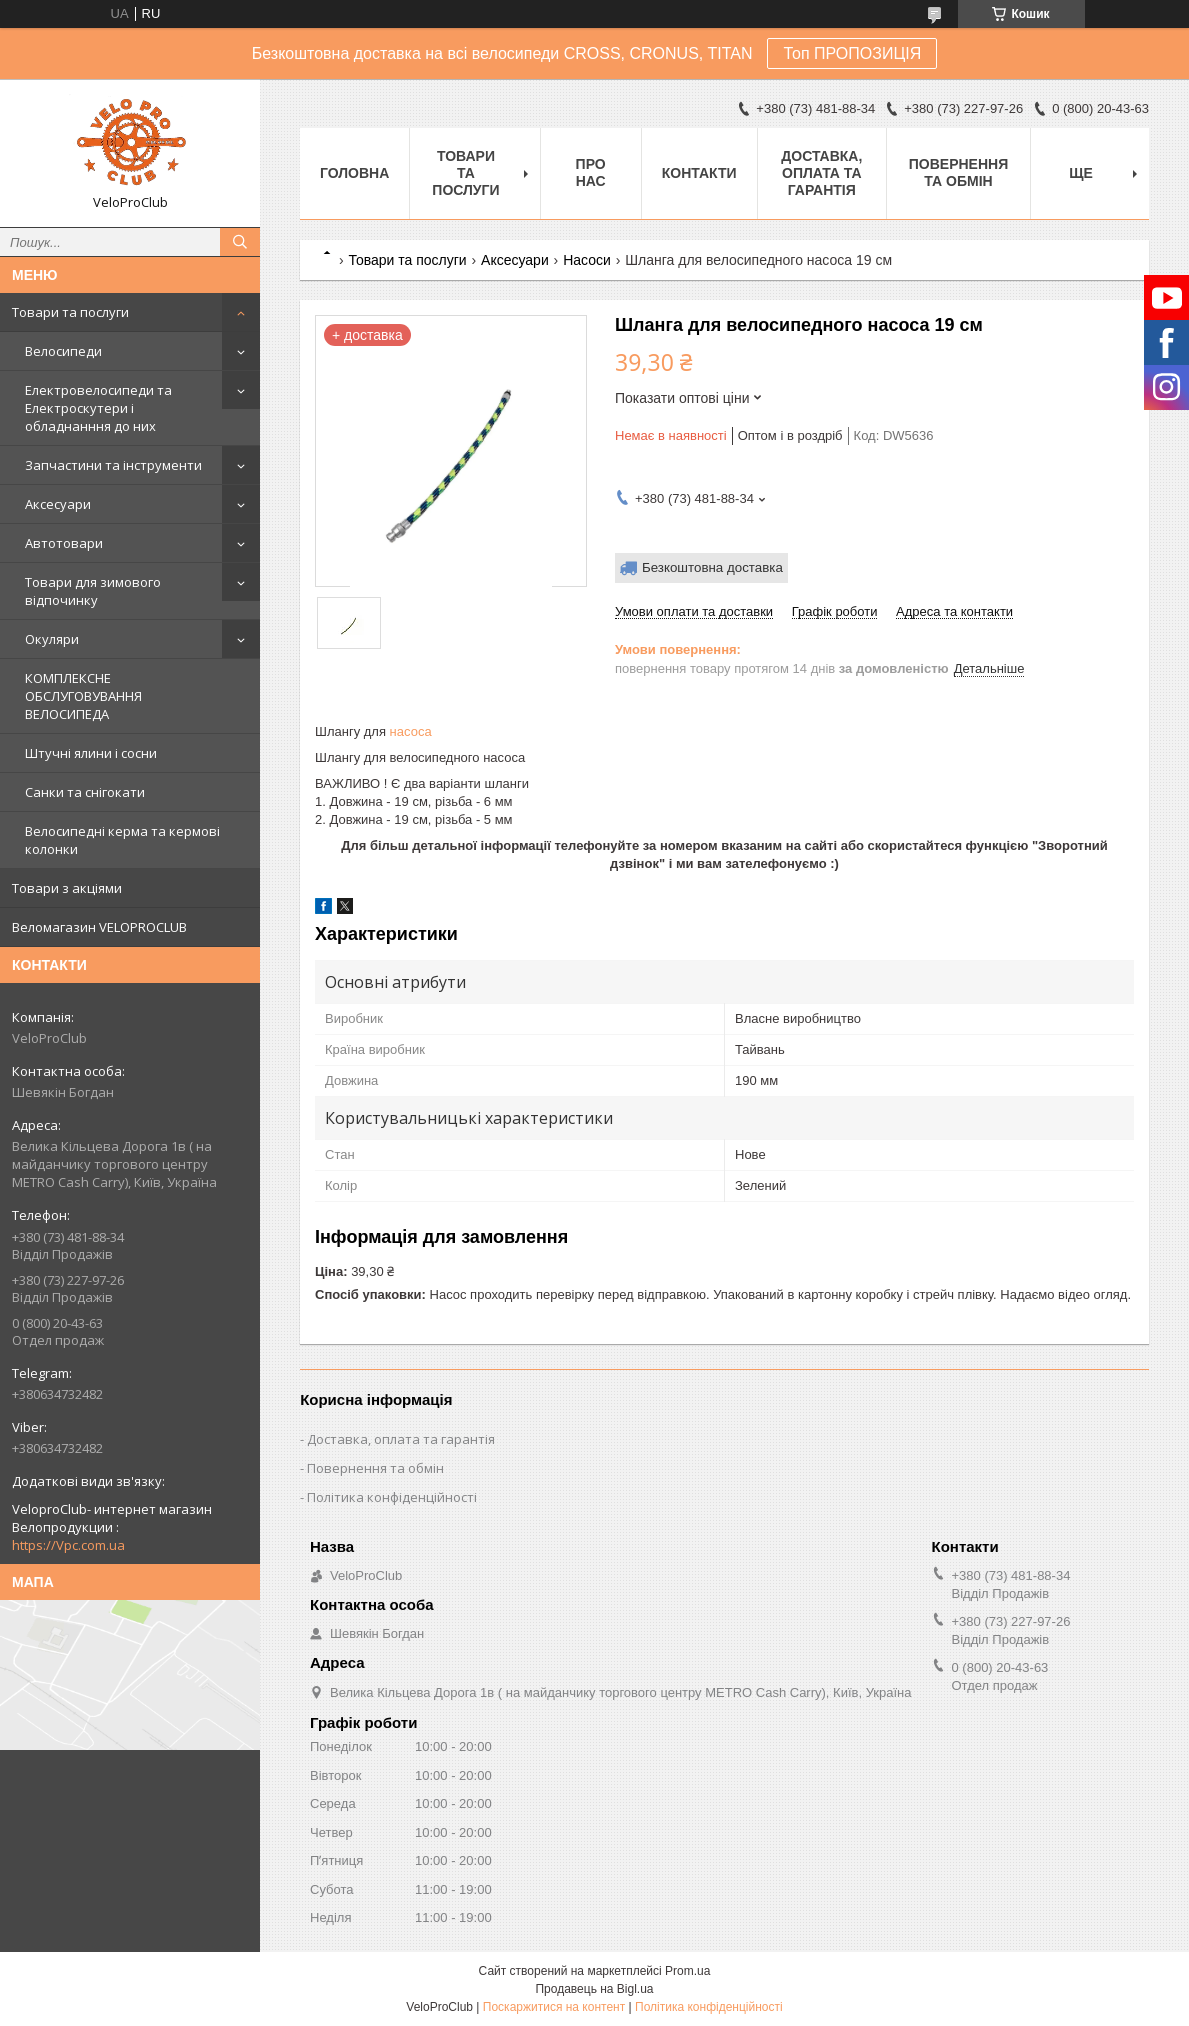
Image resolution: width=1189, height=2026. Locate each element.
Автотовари (64, 543)
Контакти (699, 173)
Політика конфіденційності (392, 1497)
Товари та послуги (70, 312)
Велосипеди (63, 351)
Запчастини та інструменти (113, 465)
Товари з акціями (67, 888)
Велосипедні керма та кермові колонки (122, 840)
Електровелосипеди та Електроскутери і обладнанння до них (98, 408)
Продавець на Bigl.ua (594, 1989)
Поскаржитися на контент (554, 2007)
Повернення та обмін (958, 172)
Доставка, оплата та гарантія (821, 173)
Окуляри (52, 639)
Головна (354, 173)
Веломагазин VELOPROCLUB (99, 927)
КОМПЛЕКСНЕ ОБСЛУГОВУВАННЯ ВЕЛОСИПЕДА (83, 696)
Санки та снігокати (85, 792)
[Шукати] (240, 242)
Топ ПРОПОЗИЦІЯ (852, 53)
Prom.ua (687, 1971)
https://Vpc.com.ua (68, 1545)
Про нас (591, 172)
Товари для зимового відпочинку (93, 591)
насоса (411, 731)
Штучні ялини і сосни (91, 753)
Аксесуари (58, 504)
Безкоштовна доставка (712, 567)
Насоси (587, 260)
